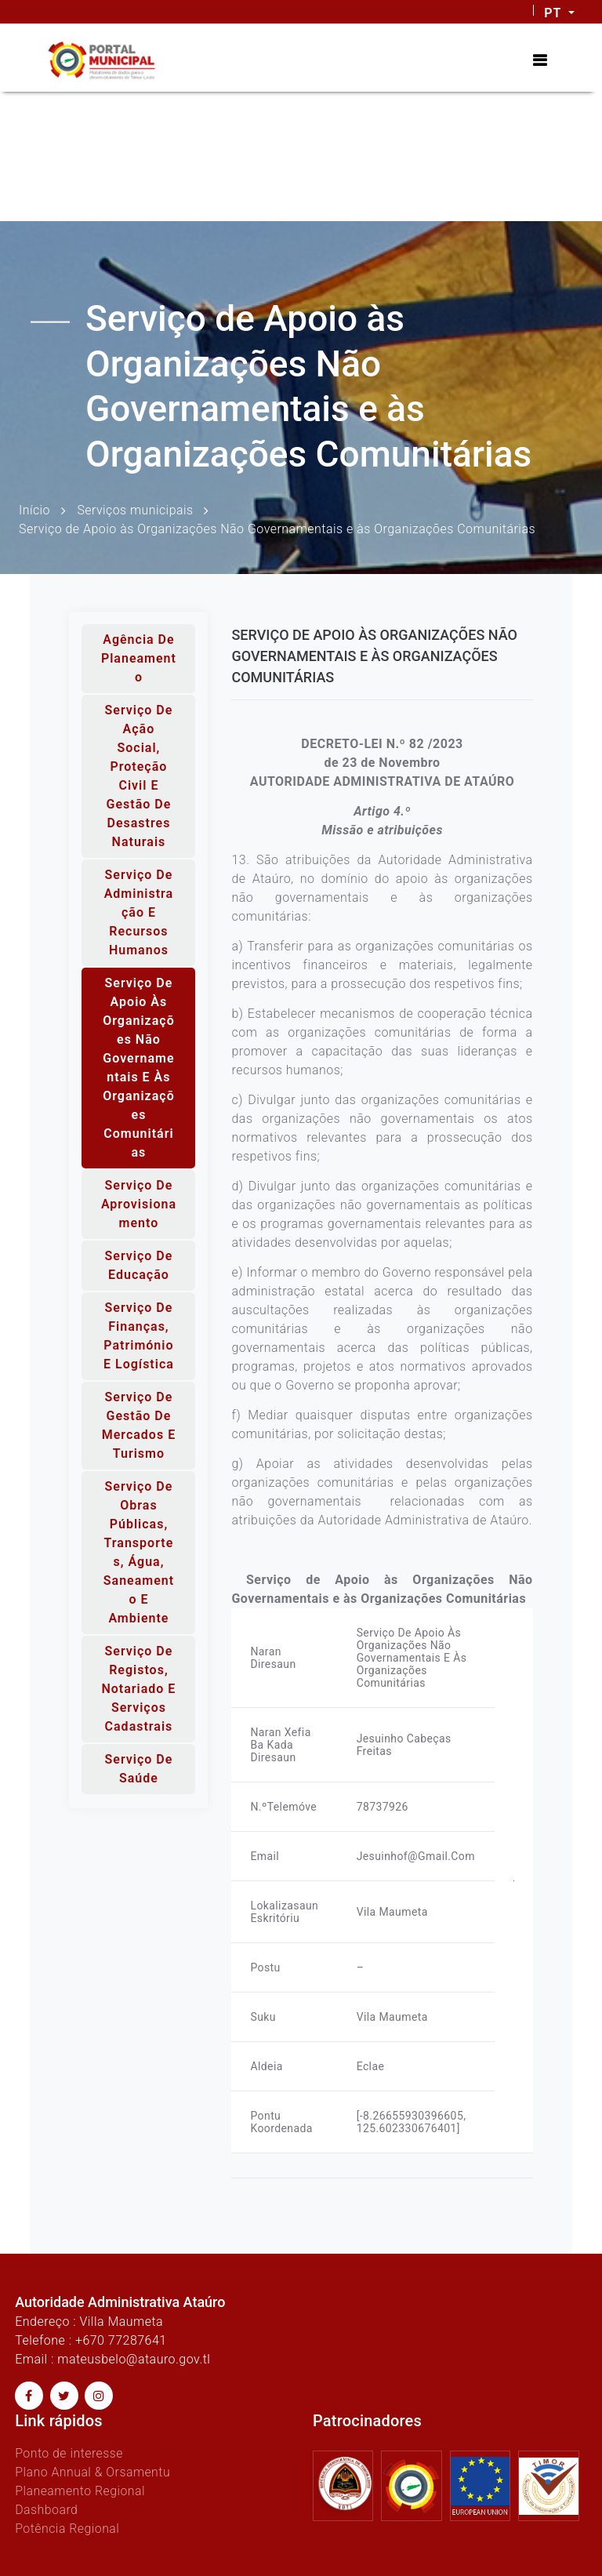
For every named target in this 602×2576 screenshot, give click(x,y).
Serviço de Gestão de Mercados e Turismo (139, 1425)
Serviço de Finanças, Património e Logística (138, 1336)
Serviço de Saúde (139, 1769)
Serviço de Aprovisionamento (138, 1204)
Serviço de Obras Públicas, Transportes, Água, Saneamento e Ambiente (138, 1552)
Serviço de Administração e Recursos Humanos (139, 912)
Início (34, 509)
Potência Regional (67, 2528)
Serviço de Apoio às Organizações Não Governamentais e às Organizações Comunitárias (139, 1068)
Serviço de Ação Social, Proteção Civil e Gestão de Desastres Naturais (139, 776)
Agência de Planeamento (138, 658)
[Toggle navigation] (540, 60)
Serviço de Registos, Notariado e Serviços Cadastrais (138, 1689)
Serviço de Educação (139, 1265)
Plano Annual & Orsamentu (93, 2472)
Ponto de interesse (69, 2453)
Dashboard (46, 2509)
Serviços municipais (136, 509)
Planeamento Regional (80, 2490)
